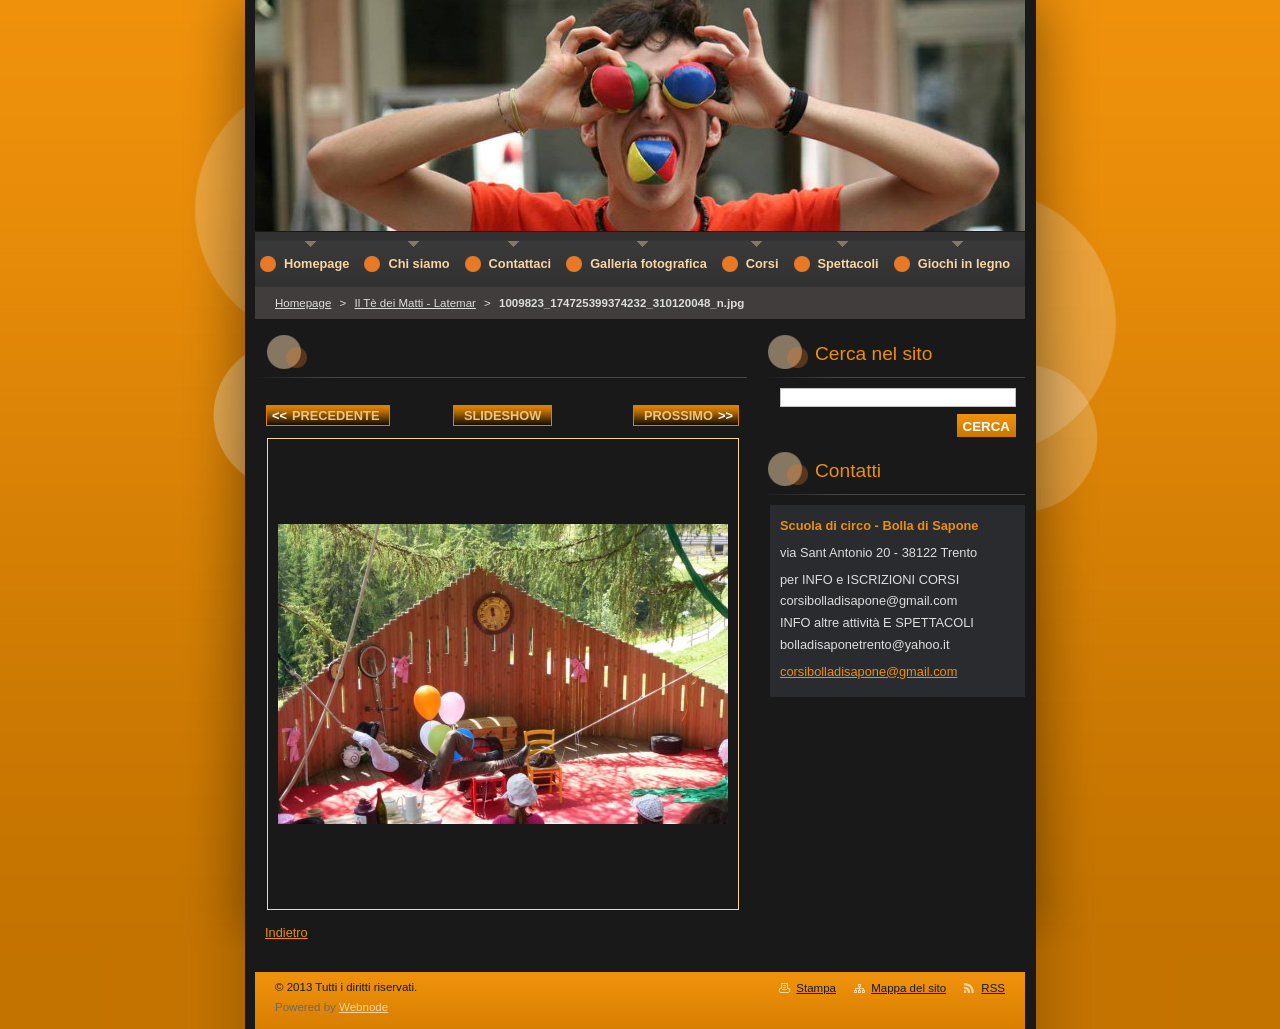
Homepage (303, 303)
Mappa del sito (908, 988)
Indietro (286, 932)
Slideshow (503, 415)
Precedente (325, 415)
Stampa (816, 988)
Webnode (363, 1007)
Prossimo (688, 415)
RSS (993, 988)
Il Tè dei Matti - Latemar (414, 303)
